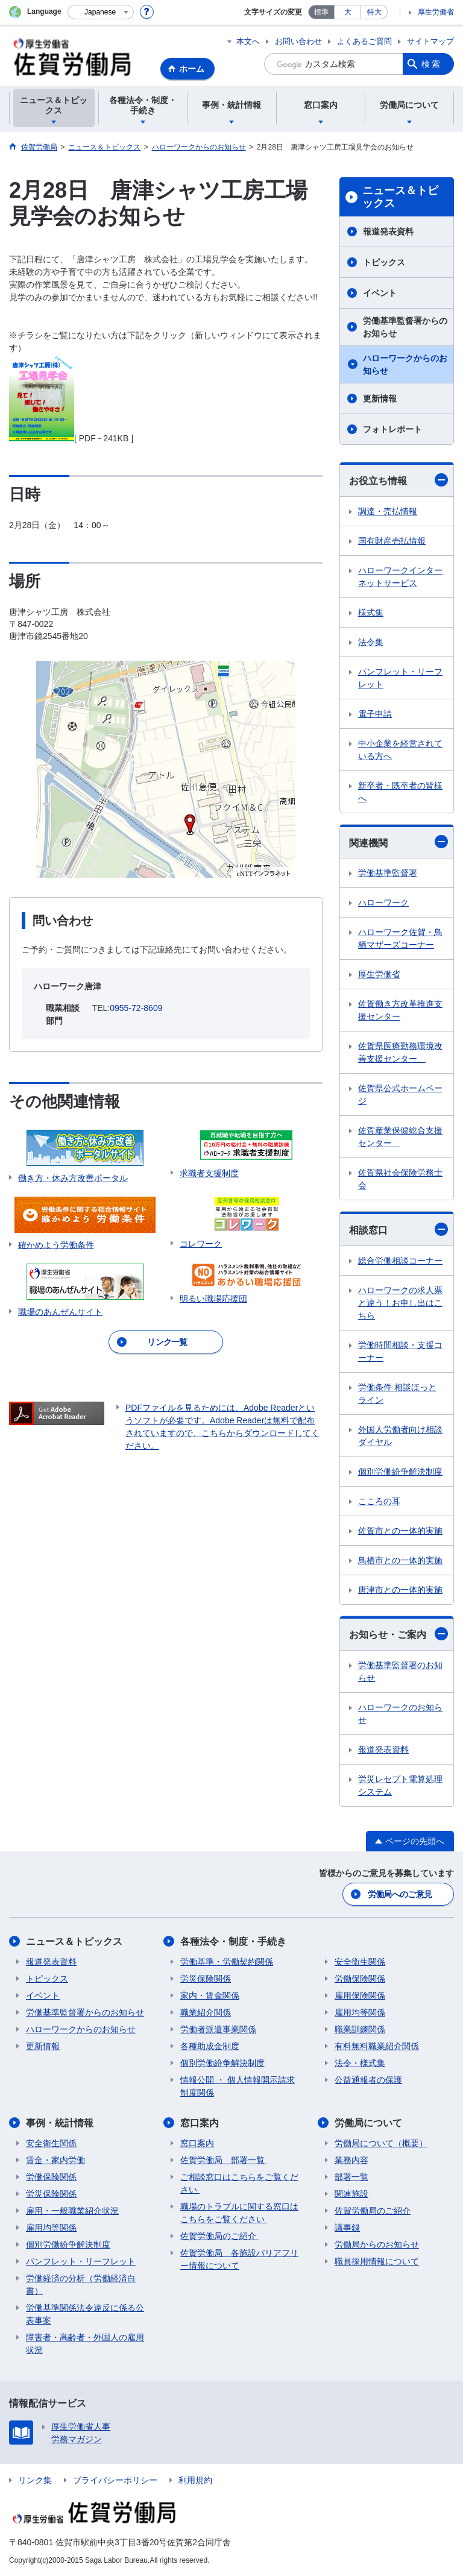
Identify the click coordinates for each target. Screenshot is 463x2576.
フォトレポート (392, 429)
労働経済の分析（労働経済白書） (81, 2284)
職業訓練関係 (360, 2029)
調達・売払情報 (387, 511)
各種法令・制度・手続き (233, 1941)
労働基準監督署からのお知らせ (405, 327)
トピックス (384, 262)
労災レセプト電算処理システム (400, 1785)
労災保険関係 (205, 1978)
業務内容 (351, 2160)
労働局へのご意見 (400, 1894)
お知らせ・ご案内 (398, 1633)
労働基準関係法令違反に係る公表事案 (85, 2314)
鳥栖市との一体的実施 (400, 1560)
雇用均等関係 (360, 2012)
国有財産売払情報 (392, 541)
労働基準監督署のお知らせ (400, 1671)
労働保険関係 (360, 1978)
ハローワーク (383, 902)
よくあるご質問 (364, 41)
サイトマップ (430, 41)
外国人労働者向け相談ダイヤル (400, 1436)
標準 (321, 12)
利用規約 (195, 2480)
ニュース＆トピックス (400, 197)
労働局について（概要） (381, 2143)
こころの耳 (379, 1501)
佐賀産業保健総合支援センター (400, 1137)
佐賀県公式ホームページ (400, 1094)
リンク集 (35, 2480)
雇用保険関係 (360, 1995)
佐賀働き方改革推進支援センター (400, 1010)
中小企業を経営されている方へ (400, 749)
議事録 (347, 2227)
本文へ (248, 41)
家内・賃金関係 (209, 1995)
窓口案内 (199, 2123)
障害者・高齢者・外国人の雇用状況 (85, 2343)
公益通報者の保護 (368, 2080)
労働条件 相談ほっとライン (397, 1393)
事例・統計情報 (59, 2123)
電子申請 (375, 714)
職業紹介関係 (205, 2012)
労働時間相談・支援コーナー (400, 1351)
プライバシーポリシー (115, 2480)
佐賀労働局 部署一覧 (223, 2160)
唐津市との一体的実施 (400, 1590)
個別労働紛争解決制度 (400, 1471)
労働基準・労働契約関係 (226, 1962)
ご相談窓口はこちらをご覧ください (239, 2183)
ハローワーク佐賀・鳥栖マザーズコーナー (400, 938)
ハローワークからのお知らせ (405, 364)
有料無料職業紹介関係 (377, 2046)
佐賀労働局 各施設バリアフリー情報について (239, 2259)
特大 (374, 12)
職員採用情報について (377, 2261)
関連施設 (351, 2194)
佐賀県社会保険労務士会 (400, 1179)
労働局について (368, 2123)
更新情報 (380, 398)
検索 (431, 64)
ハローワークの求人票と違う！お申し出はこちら (400, 1302)
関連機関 (398, 841)
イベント (380, 293)
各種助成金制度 (209, 2046)
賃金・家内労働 (55, 2160)
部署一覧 (351, 2177)
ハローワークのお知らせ (400, 1713)
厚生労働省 (436, 12)
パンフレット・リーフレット (400, 678)
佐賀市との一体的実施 (400, 1530)
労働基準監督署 (387, 873)
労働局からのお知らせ (377, 2244)
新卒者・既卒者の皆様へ (400, 792)
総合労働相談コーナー (400, 1260)
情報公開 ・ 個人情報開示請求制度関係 (237, 2086)
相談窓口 (398, 1229)
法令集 (370, 642)
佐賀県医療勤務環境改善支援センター (400, 1052)
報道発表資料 (388, 231)
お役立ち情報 (398, 480)
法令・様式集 (360, 2063)
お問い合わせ (298, 41)
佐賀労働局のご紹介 (219, 2236)
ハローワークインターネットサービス (400, 576)
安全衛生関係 (360, 1962)
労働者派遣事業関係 (218, 2029)
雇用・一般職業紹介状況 (72, 2210)
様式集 (370, 612)
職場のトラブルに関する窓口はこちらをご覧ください (239, 2213)
